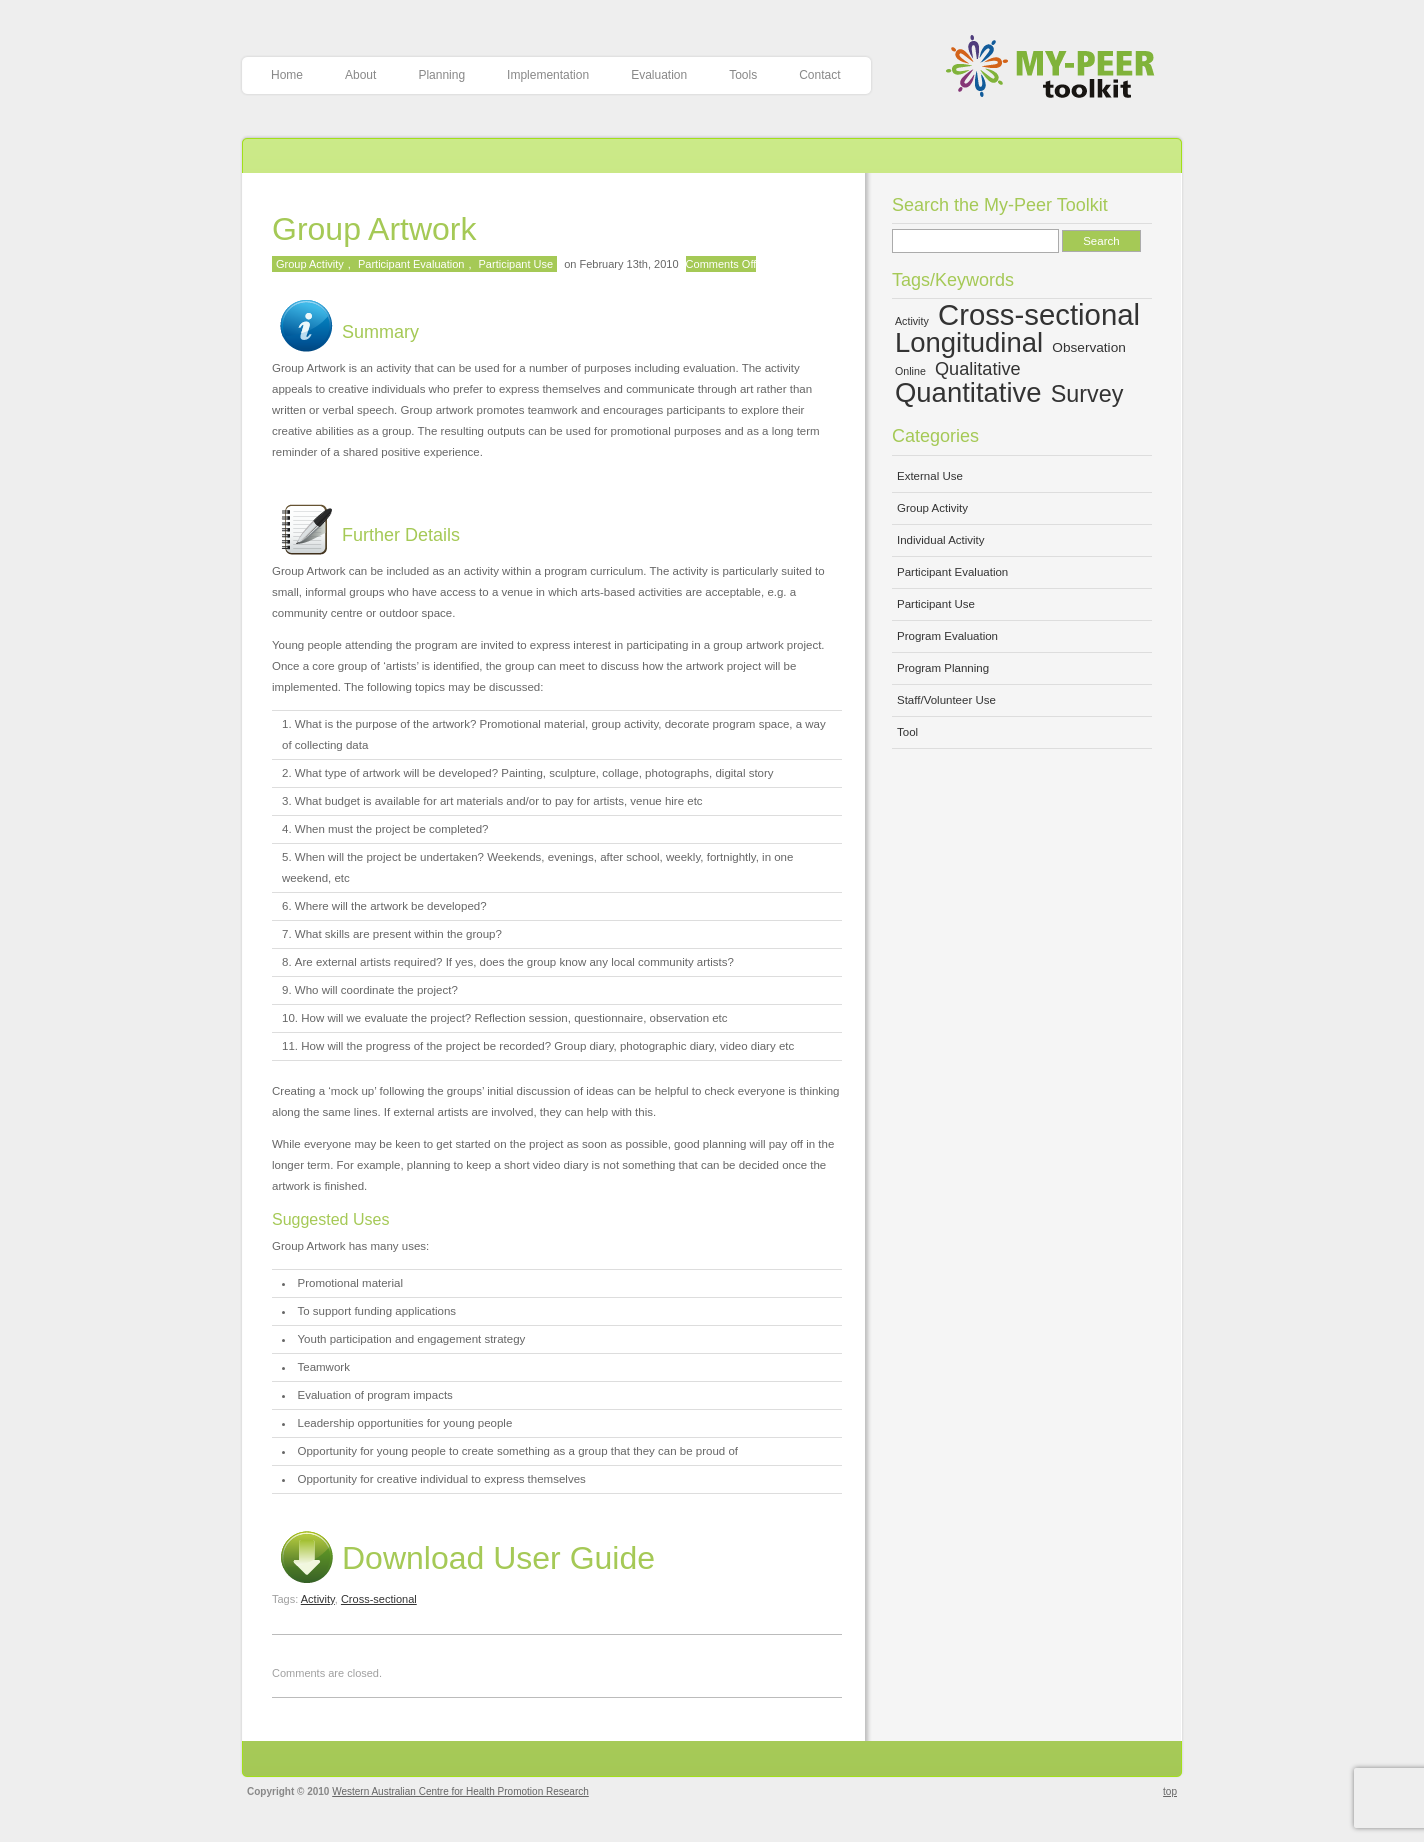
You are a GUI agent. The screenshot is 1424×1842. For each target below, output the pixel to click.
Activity (318, 1599)
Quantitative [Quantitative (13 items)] (968, 392)
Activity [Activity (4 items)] (912, 321)
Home (287, 75)
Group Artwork (374, 229)
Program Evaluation (947, 636)
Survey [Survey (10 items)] (1087, 394)
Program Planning (943, 668)
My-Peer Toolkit (1057, 68)
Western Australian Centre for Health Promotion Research (460, 1791)
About (360, 75)
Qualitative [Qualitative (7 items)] (978, 369)
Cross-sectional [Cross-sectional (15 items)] (1039, 314)
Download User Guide (463, 1558)
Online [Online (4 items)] (910, 371)
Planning (441, 75)
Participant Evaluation (411, 264)
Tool (907, 732)
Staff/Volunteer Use (946, 700)
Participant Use (516, 264)
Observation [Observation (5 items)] (1089, 347)
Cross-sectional (379, 1599)
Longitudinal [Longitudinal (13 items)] (969, 342)
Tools (743, 75)
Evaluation (659, 75)
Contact (819, 75)
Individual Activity (941, 540)
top (1170, 1791)
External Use (930, 476)
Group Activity (310, 264)
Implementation (548, 75)
